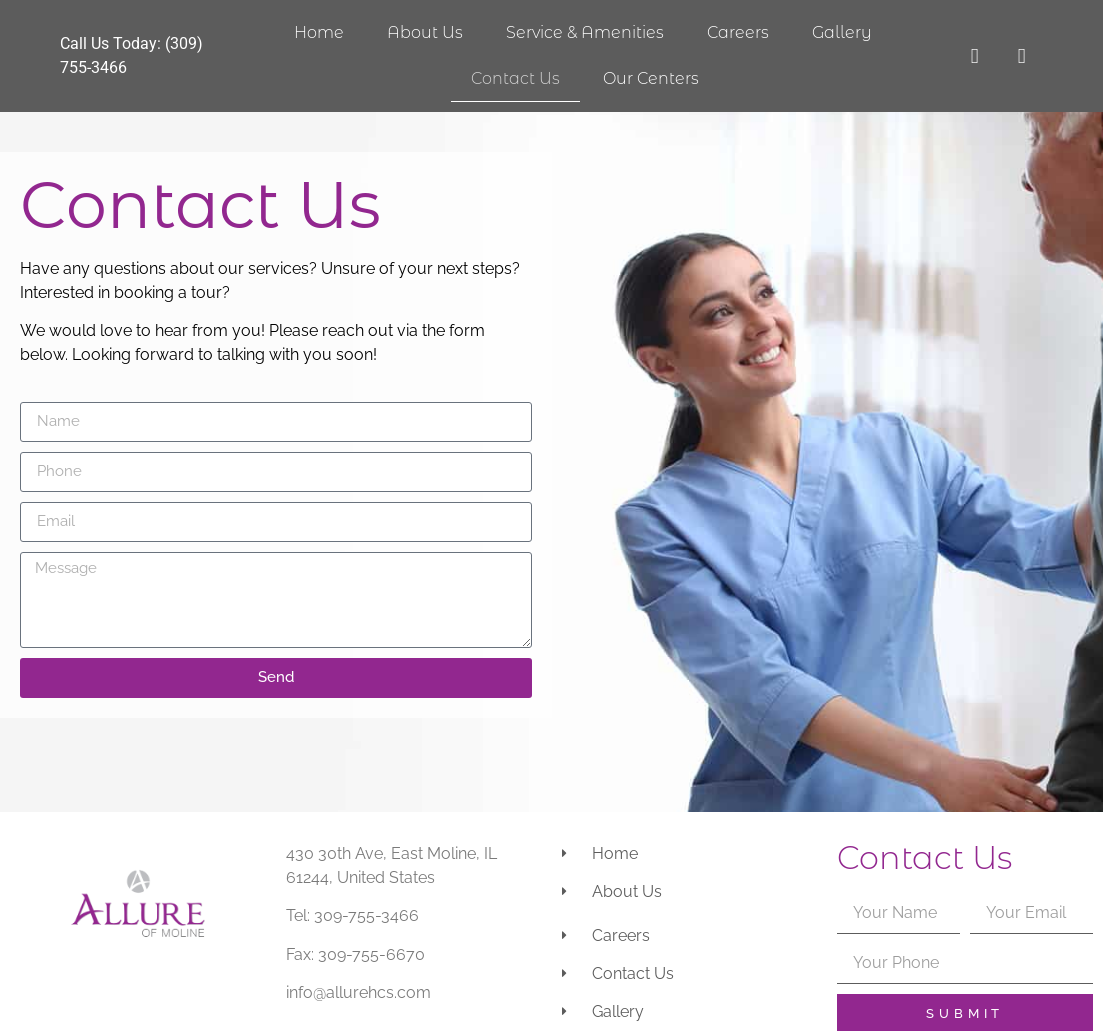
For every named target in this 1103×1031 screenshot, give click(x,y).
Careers (738, 32)
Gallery (842, 32)
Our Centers (651, 78)
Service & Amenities (585, 32)
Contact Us (515, 78)
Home (319, 32)
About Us (425, 32)
